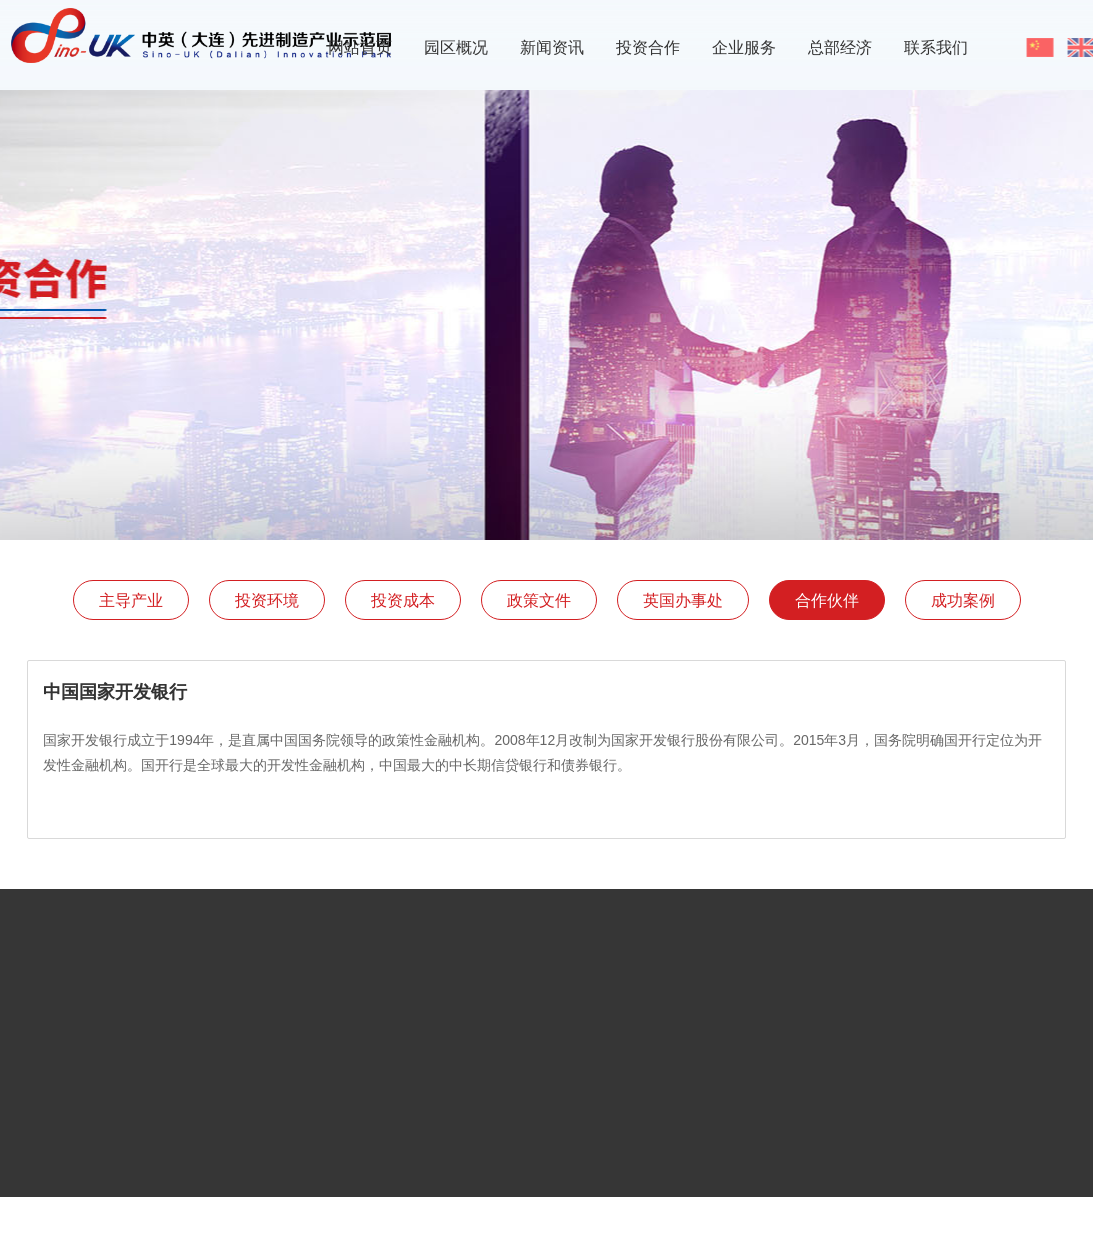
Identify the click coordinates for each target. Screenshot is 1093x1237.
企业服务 (744, 47)
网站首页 (360, 47)
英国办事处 (683, 600)
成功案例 (963, 600)
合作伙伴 (827, 600)
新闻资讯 (552, 47)
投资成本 (403, 600)
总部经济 (840, 47)
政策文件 (539, 600)
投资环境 (267, 600)
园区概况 (456, 47)
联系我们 (936, 47)
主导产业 (131, 600)
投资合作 (648, 47)
